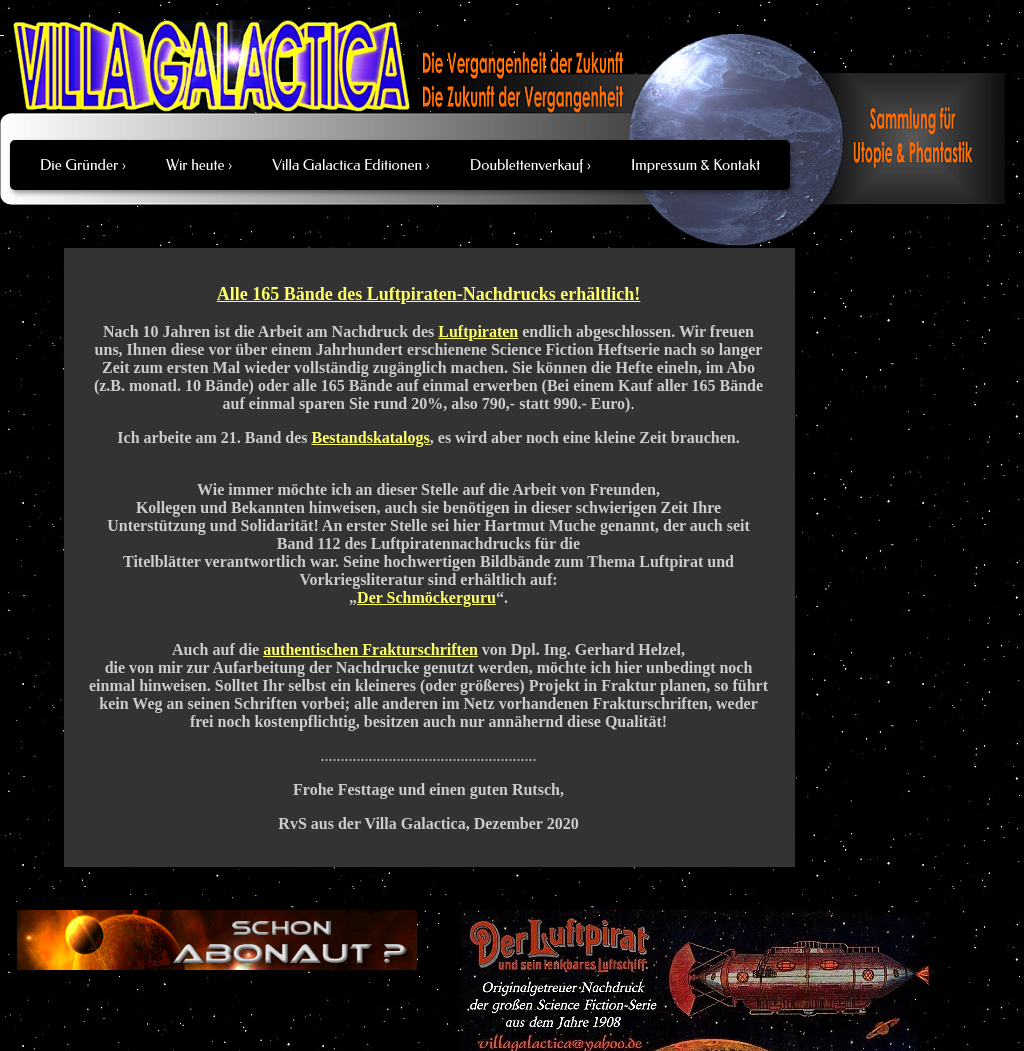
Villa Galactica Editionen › (351, 165)
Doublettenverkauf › (530, 165)
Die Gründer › (83, 165)
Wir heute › (199, 165)
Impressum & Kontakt (695, 165)
